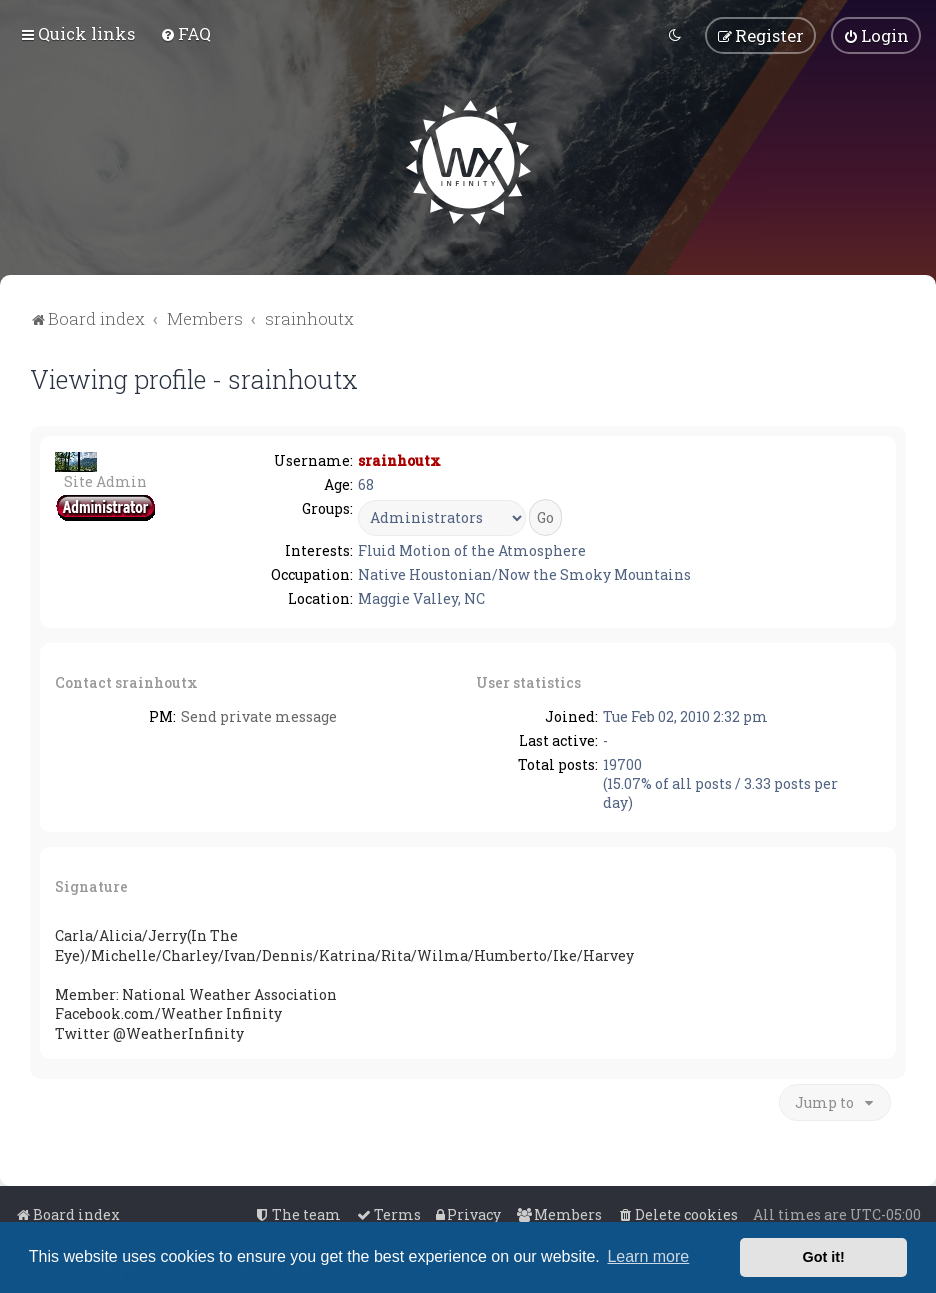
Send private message (259, 716)
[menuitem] (185, 33)
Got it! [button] (824, 1257)
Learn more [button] (648, 1256)
